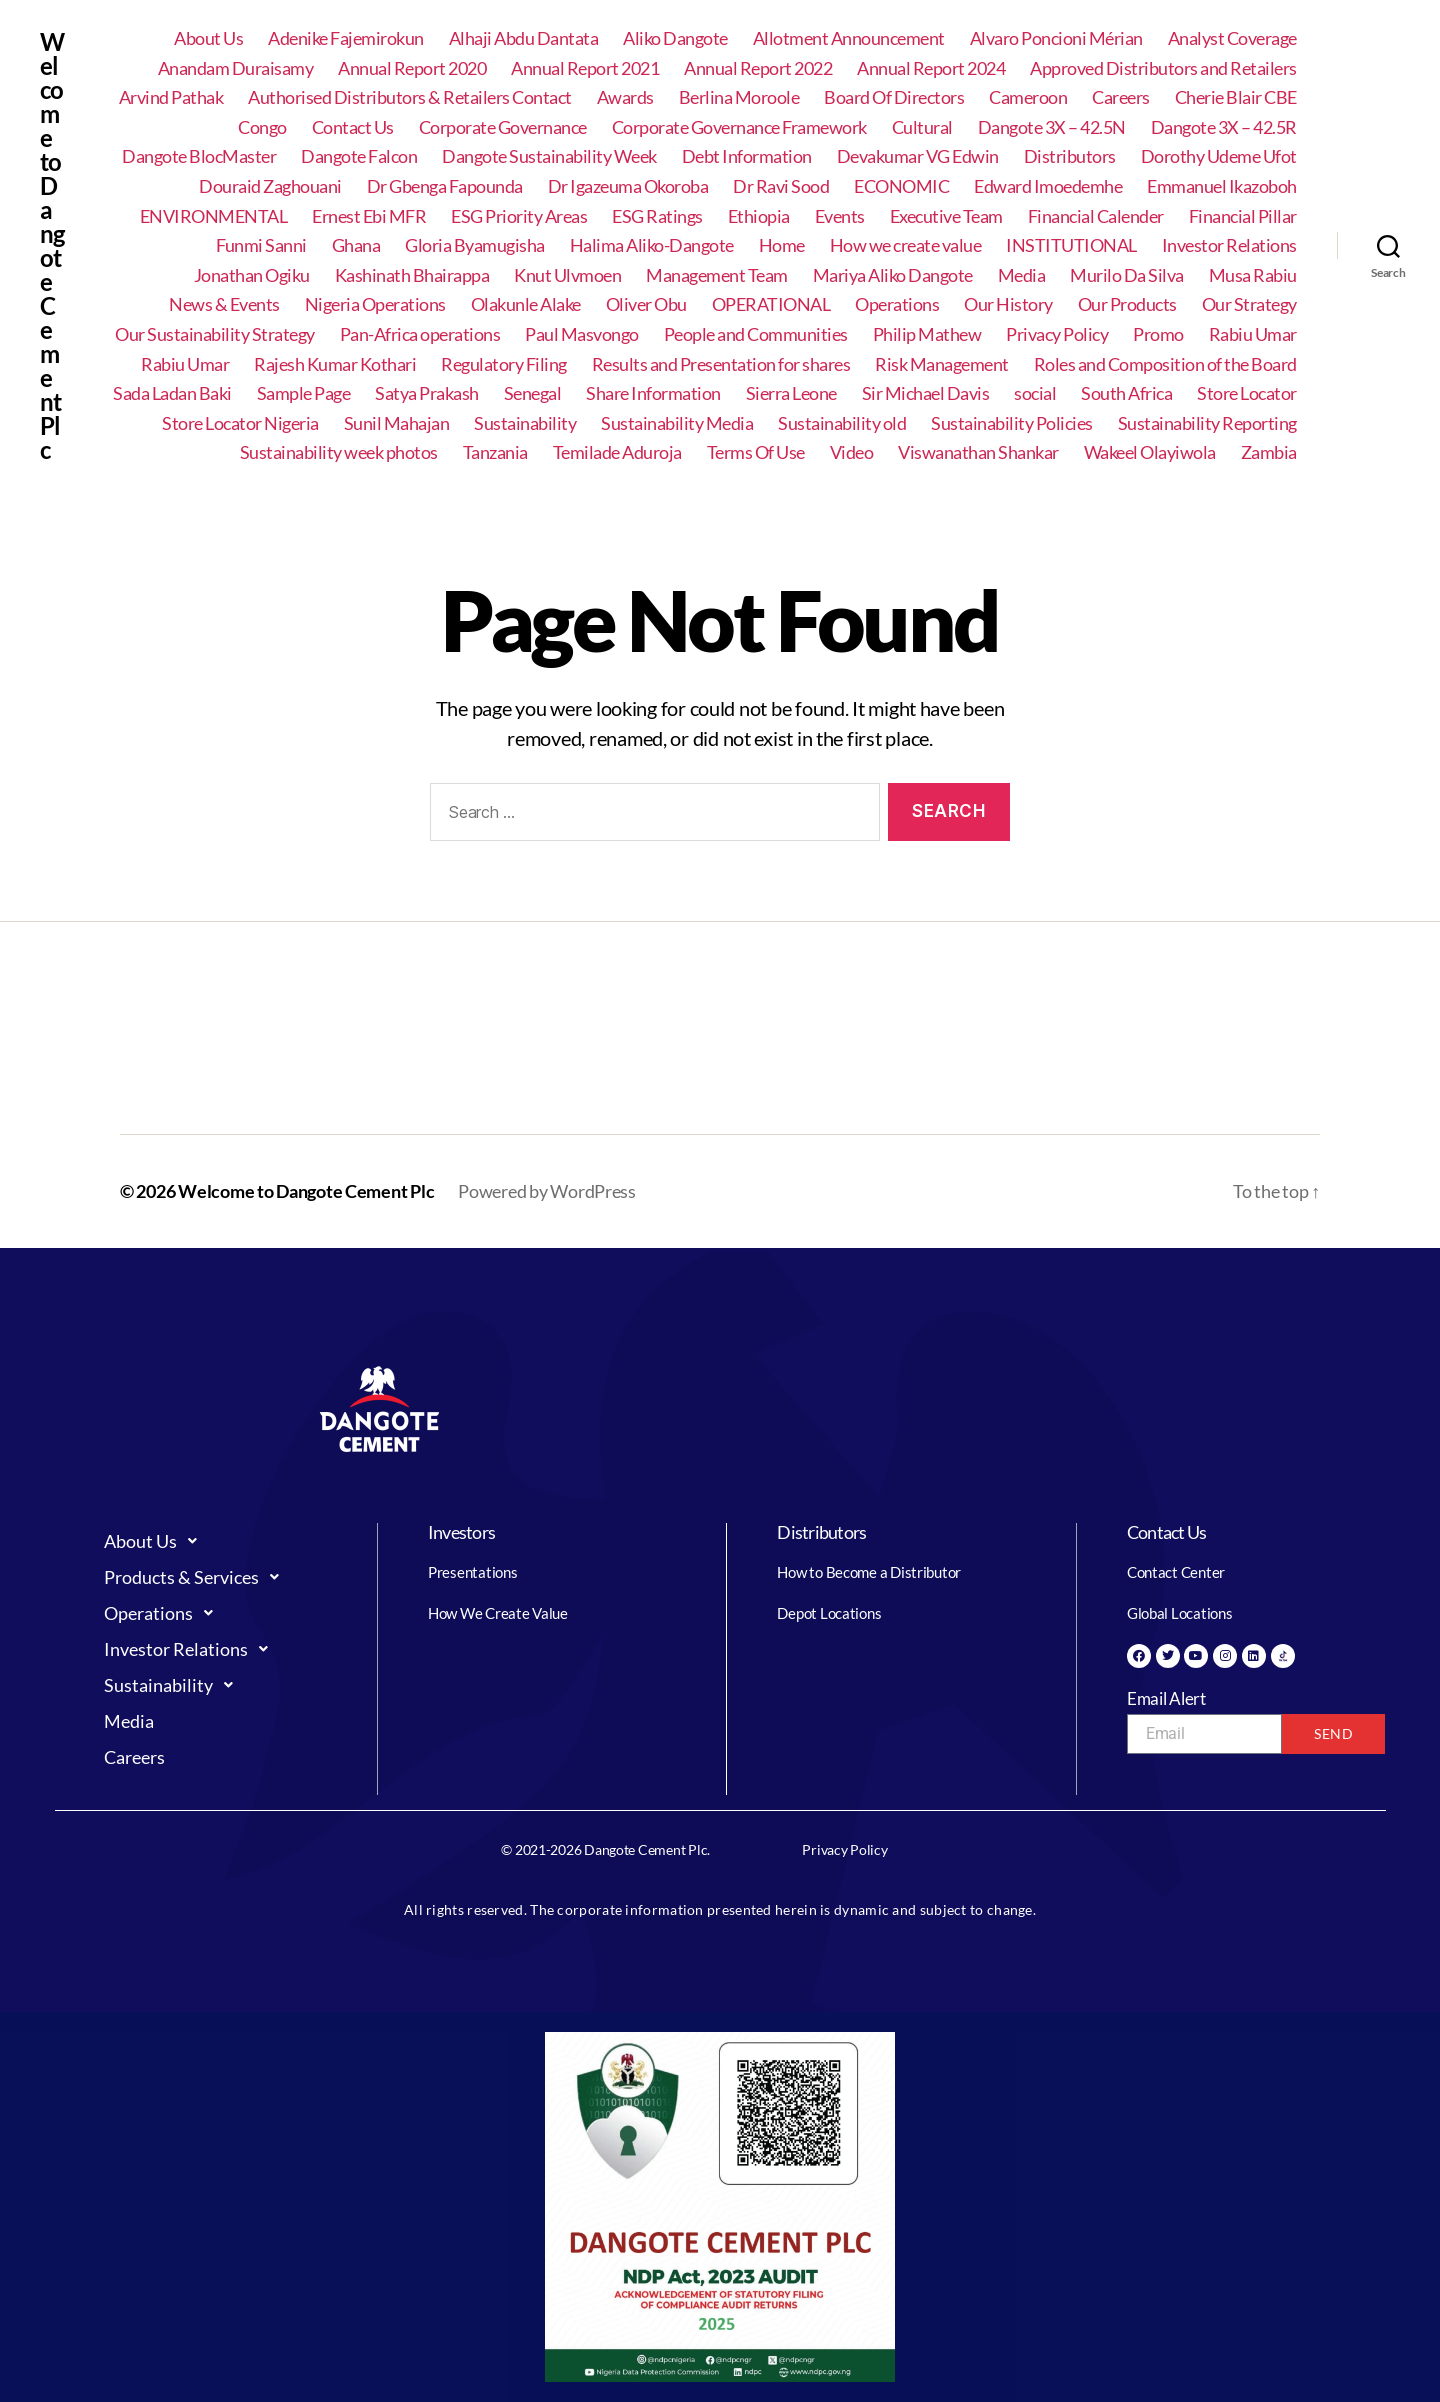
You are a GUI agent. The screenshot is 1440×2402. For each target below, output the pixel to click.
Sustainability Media (677, 423)
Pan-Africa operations (420, 334)
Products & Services (197, 1577)
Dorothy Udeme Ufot (1219, 156)
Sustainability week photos (339, 452)
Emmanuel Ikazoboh (1222, 186)
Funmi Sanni (261, 245)
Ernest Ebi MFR (369, 216)
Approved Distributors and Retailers (1163, 68)
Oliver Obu (646, 304)
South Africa (1126, 393)
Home (782, 245)
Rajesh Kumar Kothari (335, 364)
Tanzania (495, 452)
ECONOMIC (901, 186)
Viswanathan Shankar (978, 452)
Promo (1158, 334)
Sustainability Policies (1012, 423)
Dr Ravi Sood (781, 186)
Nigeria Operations (375, 304)
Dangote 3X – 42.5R (1224, 127)
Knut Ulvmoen (567, 275)
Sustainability (525, 423)
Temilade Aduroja (617, 452)
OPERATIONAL (771, 304)
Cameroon (1028, 97)
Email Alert (1166, 1698)
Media (1022, 275)
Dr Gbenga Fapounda (445, 186)
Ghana (356, 245)
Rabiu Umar (1253, 334)
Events (840, 216)
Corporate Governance (503, 127)
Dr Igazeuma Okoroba (628, 186)
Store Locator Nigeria (240, 423)
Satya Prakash (427, 393)
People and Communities (756, 334)
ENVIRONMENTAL (214, 216)
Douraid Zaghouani (270, 186)
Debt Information (747, 156)
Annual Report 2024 (931, 68)
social (1035, 393)
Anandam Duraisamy (236, 68)
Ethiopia (759, 216)
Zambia (1269, 452)
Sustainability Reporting (1207, 423)
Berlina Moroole (739, 97)
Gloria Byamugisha (475, 245)
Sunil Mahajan (397, 423)
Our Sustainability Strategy (215, 334)
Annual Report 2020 (412, 68)
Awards (625, 97)
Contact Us (353, 127)
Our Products (1127, 304)
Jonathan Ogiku (252, 275)
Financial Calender (1096, 216)
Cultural (922, 127)
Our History (1008, 304)
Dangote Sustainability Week (549, 156)
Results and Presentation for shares (721, 364)
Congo (262, 127)
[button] (221, 1541)
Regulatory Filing (504, 364)
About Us (208, 38)
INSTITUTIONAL (1071, 245)
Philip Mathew (927, 334)
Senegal (533, 393)
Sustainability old (842, 423)
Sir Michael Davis (926, 393)
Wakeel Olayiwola (1150, 452)
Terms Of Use (756, 452)
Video (852, 452)
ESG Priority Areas (519, 216)
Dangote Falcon (359, 156)
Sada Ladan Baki (172, 393)
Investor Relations (1229, 245)
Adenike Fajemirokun (346, 38)
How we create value (906, 245)
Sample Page (304, 393)
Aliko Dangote (675, 38)
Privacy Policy (1057, 334)
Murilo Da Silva (1127, 275)
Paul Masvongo (582, 334)
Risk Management (942, 364)
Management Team (717, 275)
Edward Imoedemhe (1048, 186)
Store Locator (1247, 393)
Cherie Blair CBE (1236, 97)
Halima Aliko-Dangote (652, 245)
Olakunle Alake (526, 304)
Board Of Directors (894, 97)
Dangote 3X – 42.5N (1052, 127)
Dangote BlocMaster (199, 156)
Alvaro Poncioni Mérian (1056, 38)
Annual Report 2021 (585, 68)
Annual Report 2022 (758, 68)
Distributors (1070, 156)
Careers (1121, 97)
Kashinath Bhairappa (412, 275)
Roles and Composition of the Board (1165, 364)
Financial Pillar (1243, 216)
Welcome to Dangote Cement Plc (52, 246)
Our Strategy (1249, 304)
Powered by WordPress (547, 1191)
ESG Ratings (657, 216)
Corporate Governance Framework (739, 127)
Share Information (653, 393)
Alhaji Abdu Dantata (524, 38)
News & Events (224, 304)
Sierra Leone (791, 393)
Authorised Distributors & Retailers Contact (410, 97)
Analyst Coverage (1232, 38)
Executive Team (946, 216)
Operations (897, 304)
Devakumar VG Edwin (918, 156)
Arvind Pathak (171, 97)
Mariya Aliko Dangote (893, 275)
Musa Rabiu (1253, 275)
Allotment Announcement (849, 38)
